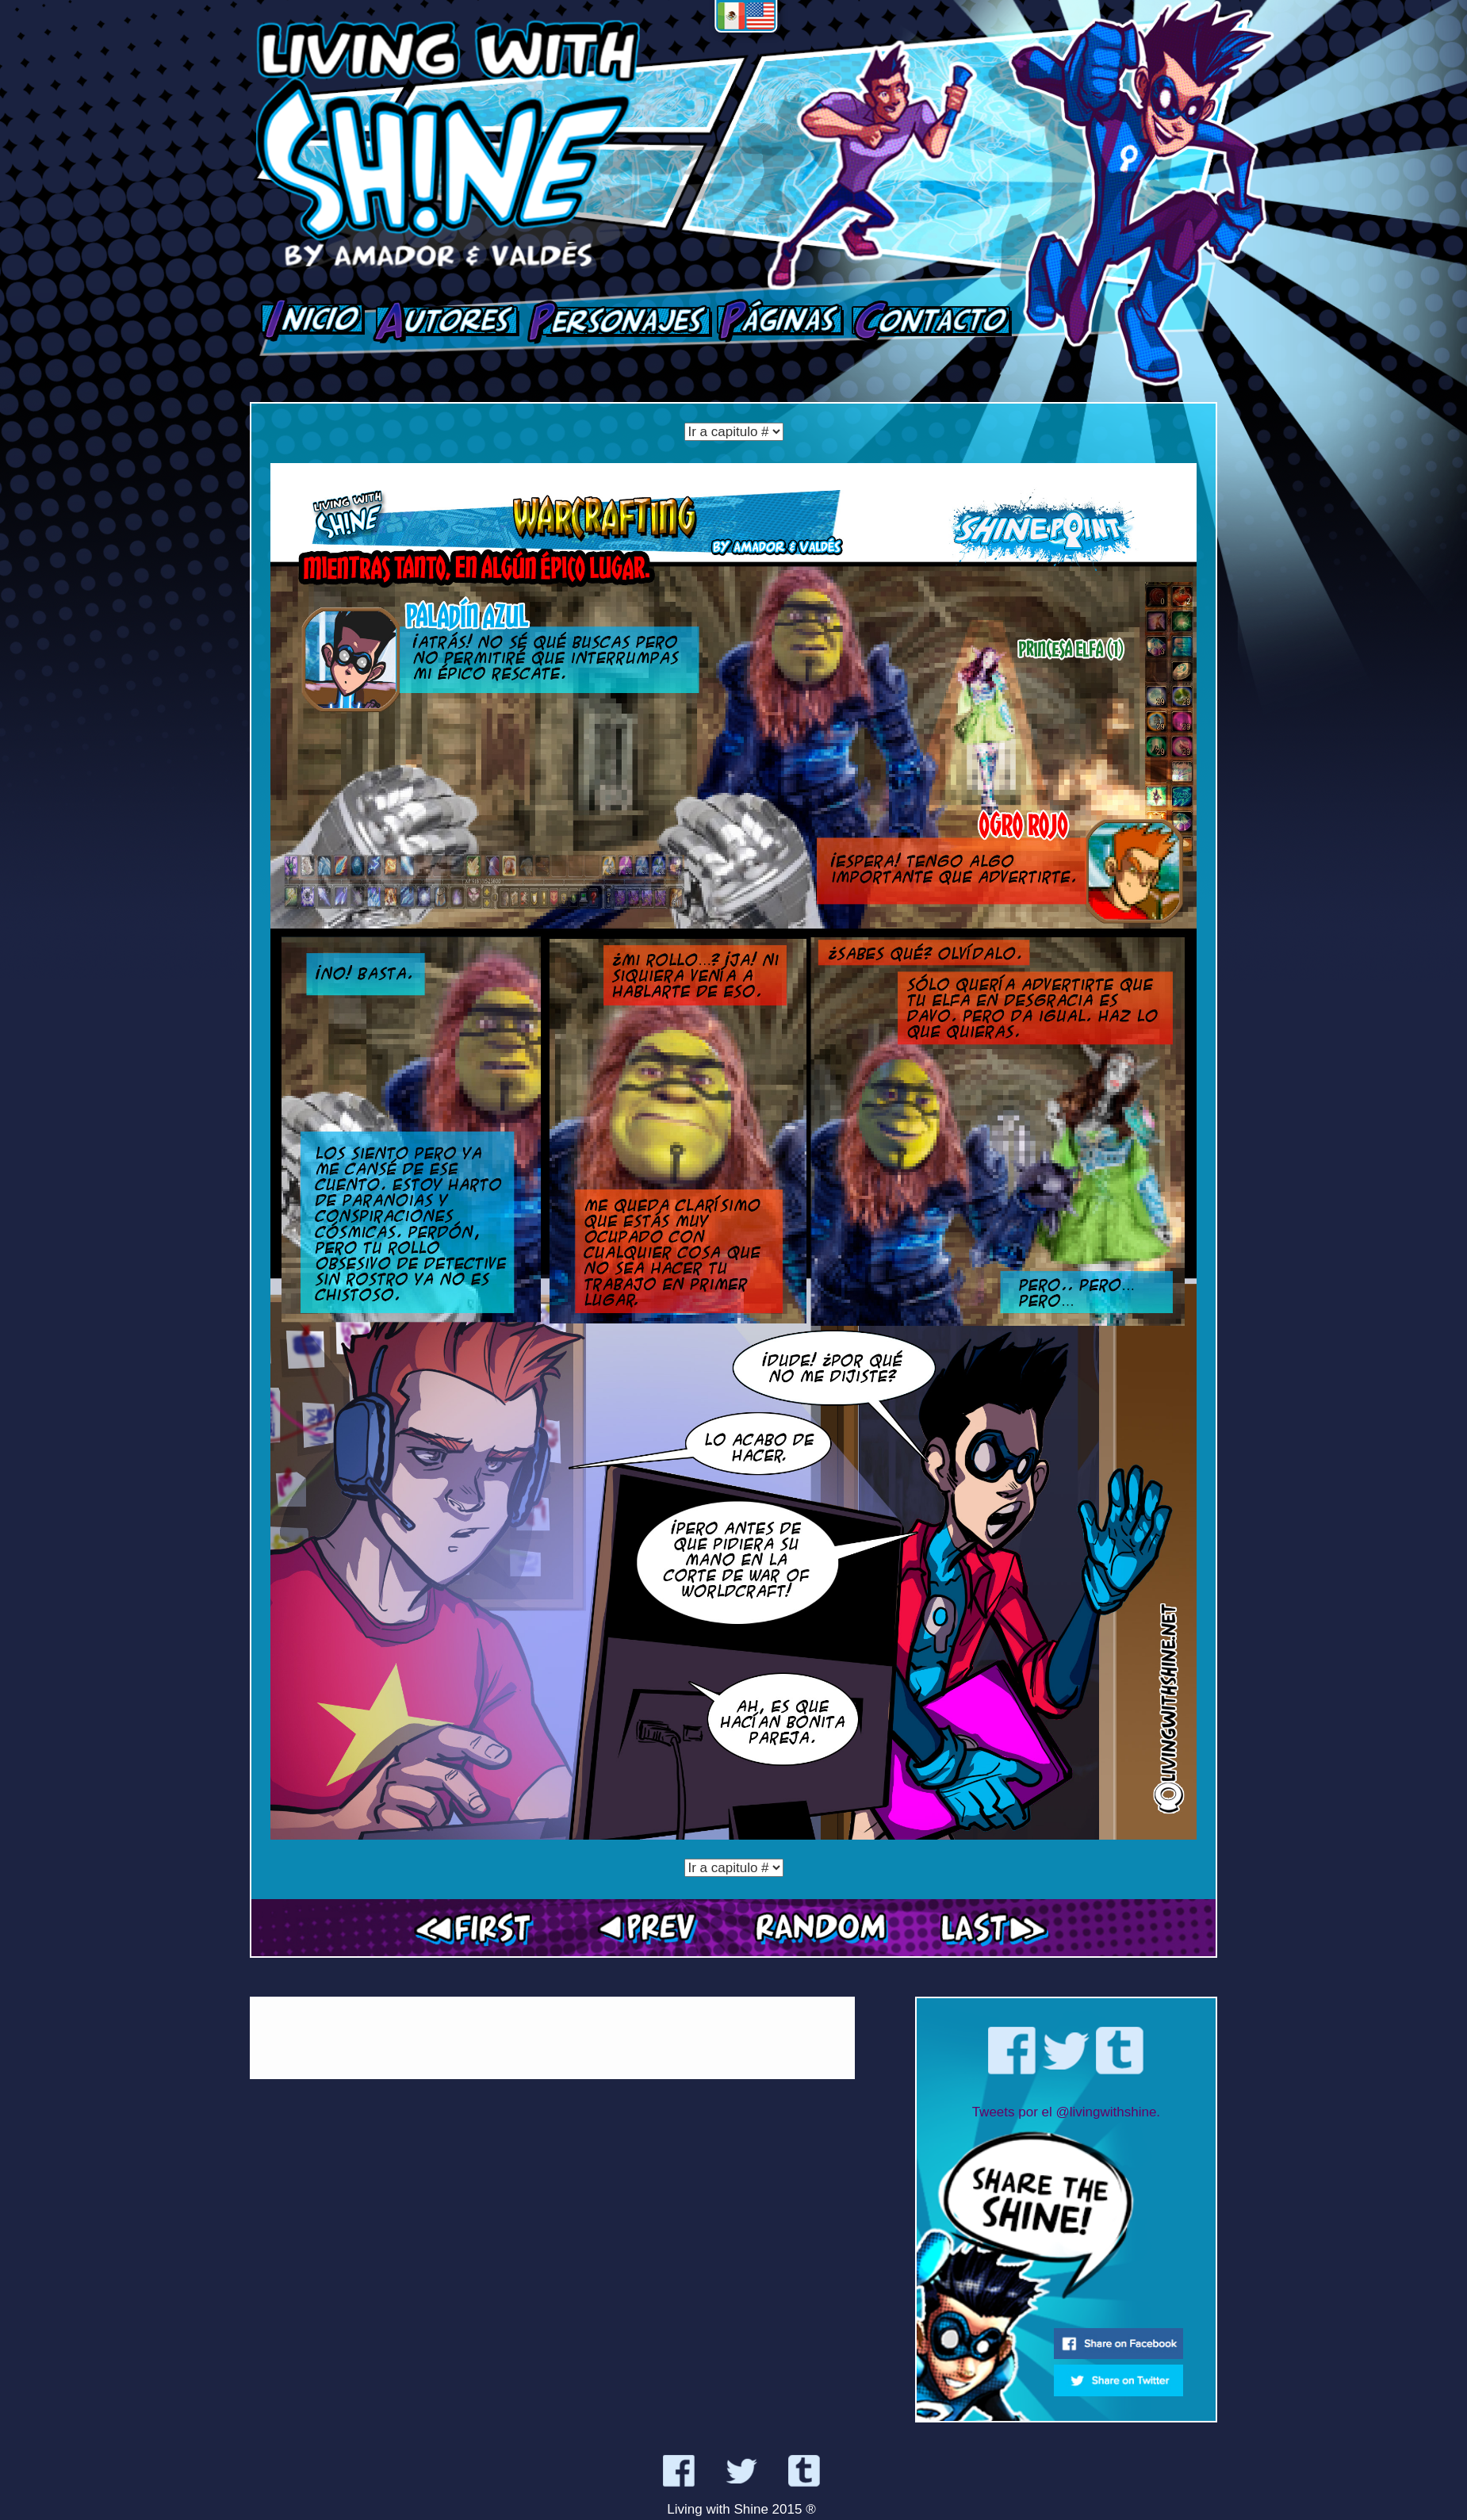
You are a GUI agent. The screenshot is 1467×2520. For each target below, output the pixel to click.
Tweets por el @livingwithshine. (1066, 2112)
